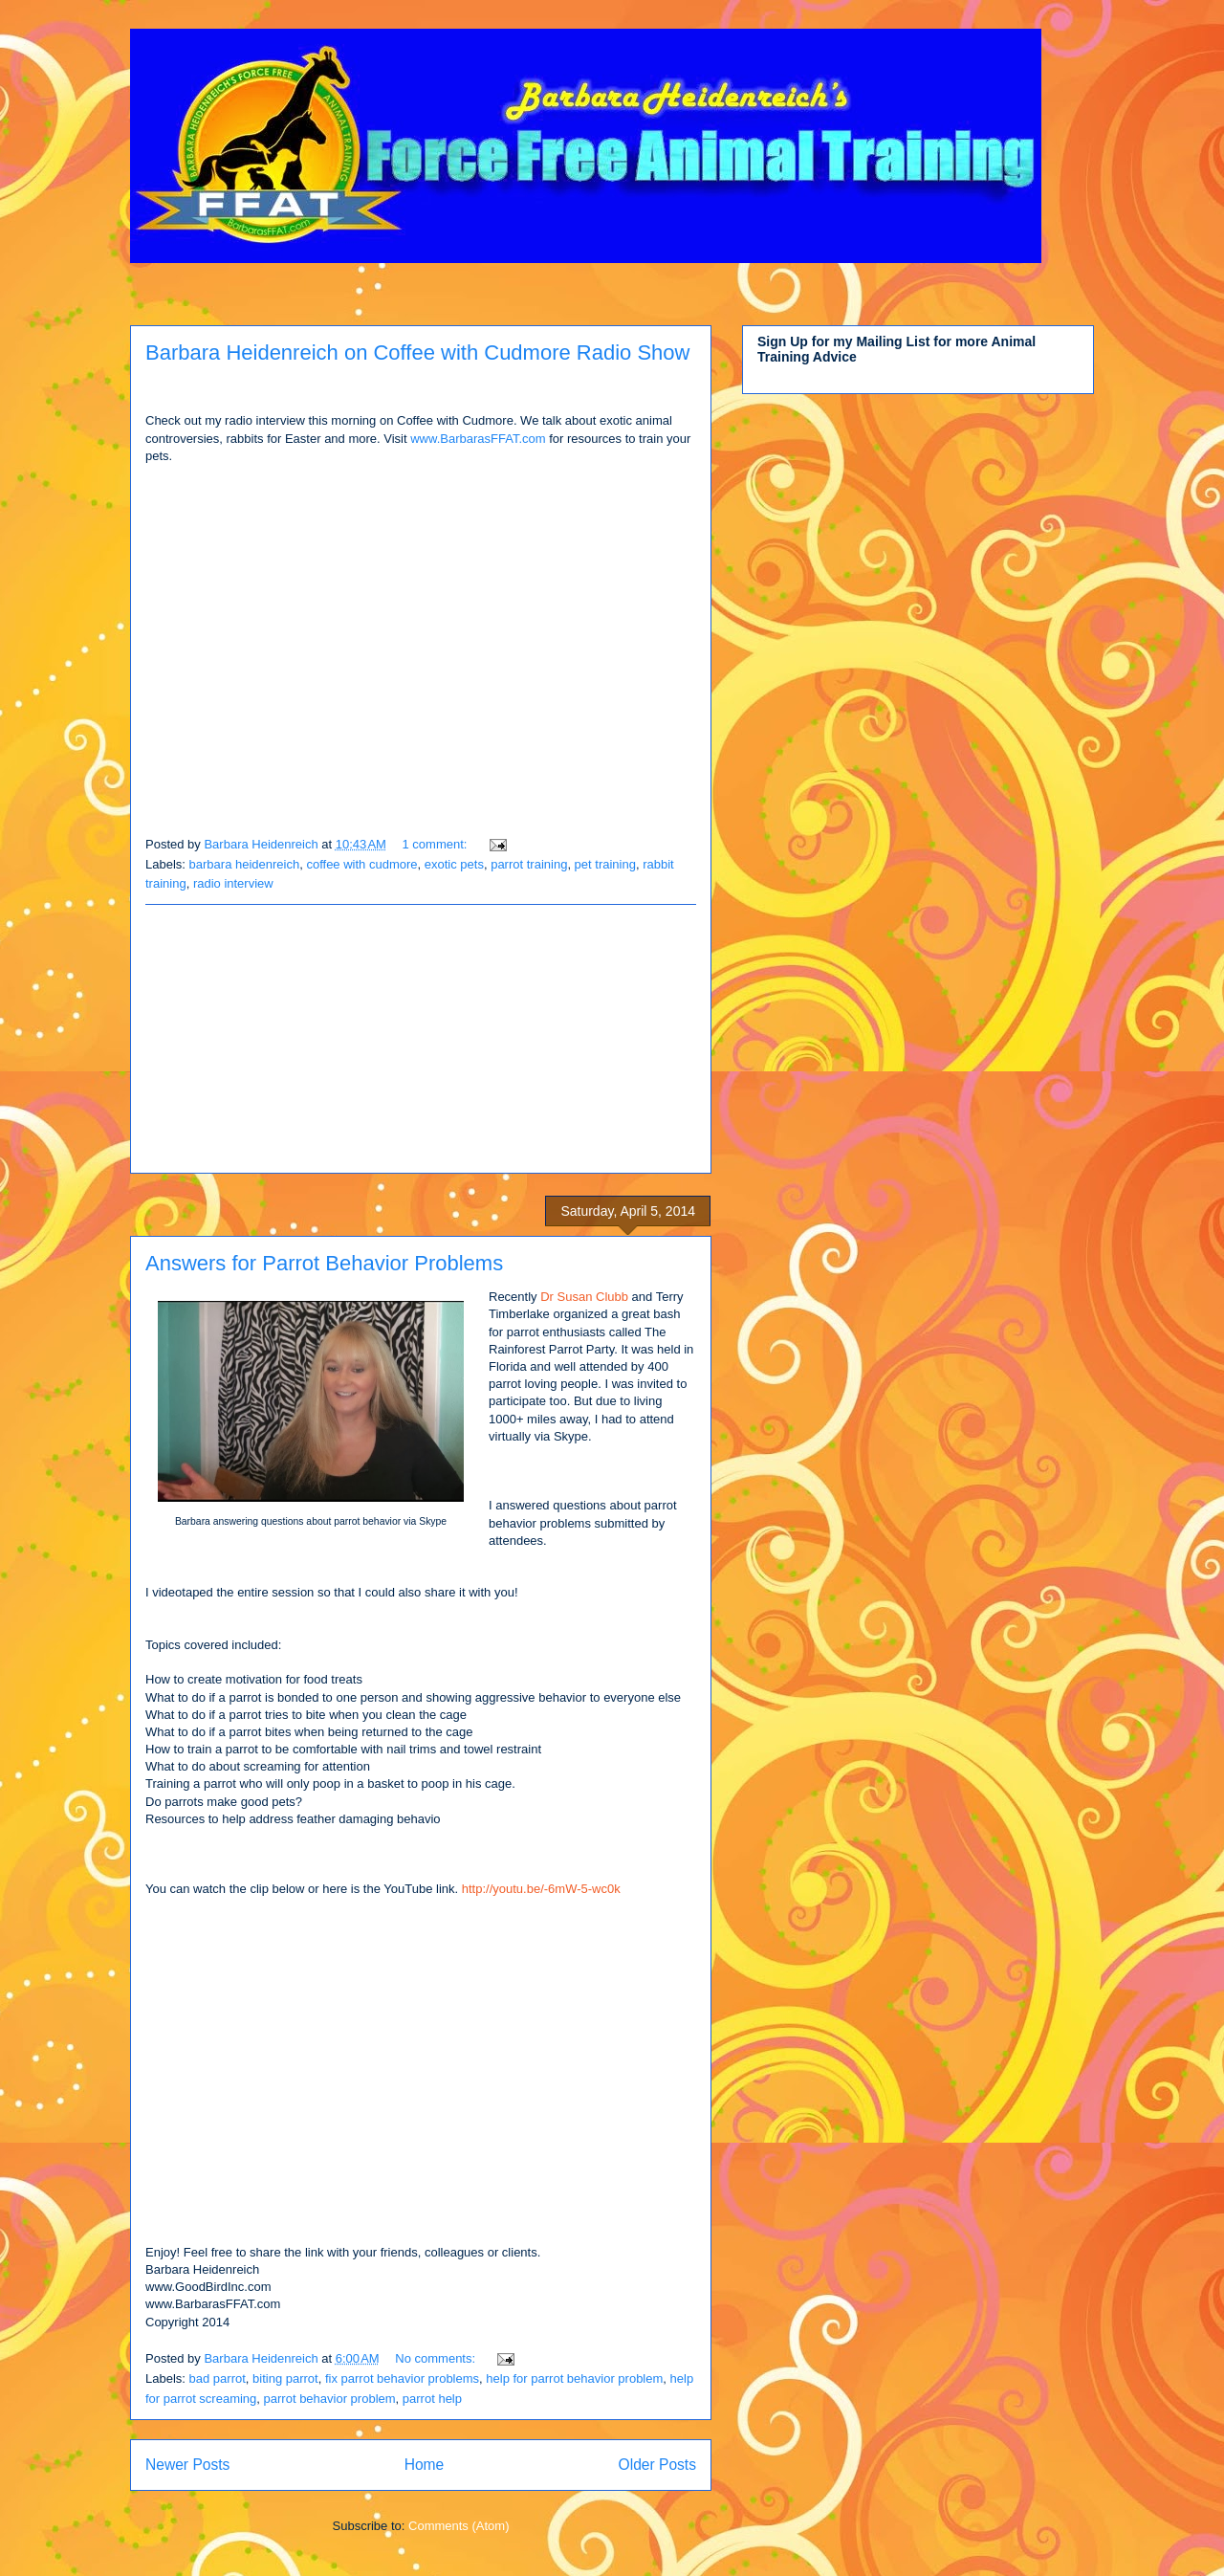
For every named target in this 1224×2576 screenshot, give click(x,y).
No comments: (436, 2358)
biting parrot (285, 2378)
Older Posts (657, 2464)
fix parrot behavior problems (402, 2378)
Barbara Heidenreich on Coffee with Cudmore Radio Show (417, 352)
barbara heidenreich (244, 864)
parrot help (432, 2398)
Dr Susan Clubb (584, 1296)
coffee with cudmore (361, 864)
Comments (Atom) (458, 2526)
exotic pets (454, 864)
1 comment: (437, 844)
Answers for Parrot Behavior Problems (324, 1263)
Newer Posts (187, 2464)
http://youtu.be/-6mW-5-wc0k (543, 1889)
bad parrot (217, 2378)
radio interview (233, 883)
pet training (605, 864)
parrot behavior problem (330, 2398)
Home (424, 2464)
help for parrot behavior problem (574, 2378)
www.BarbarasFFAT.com (477, 438)
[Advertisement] (420, 1038)
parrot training (529, 864)
